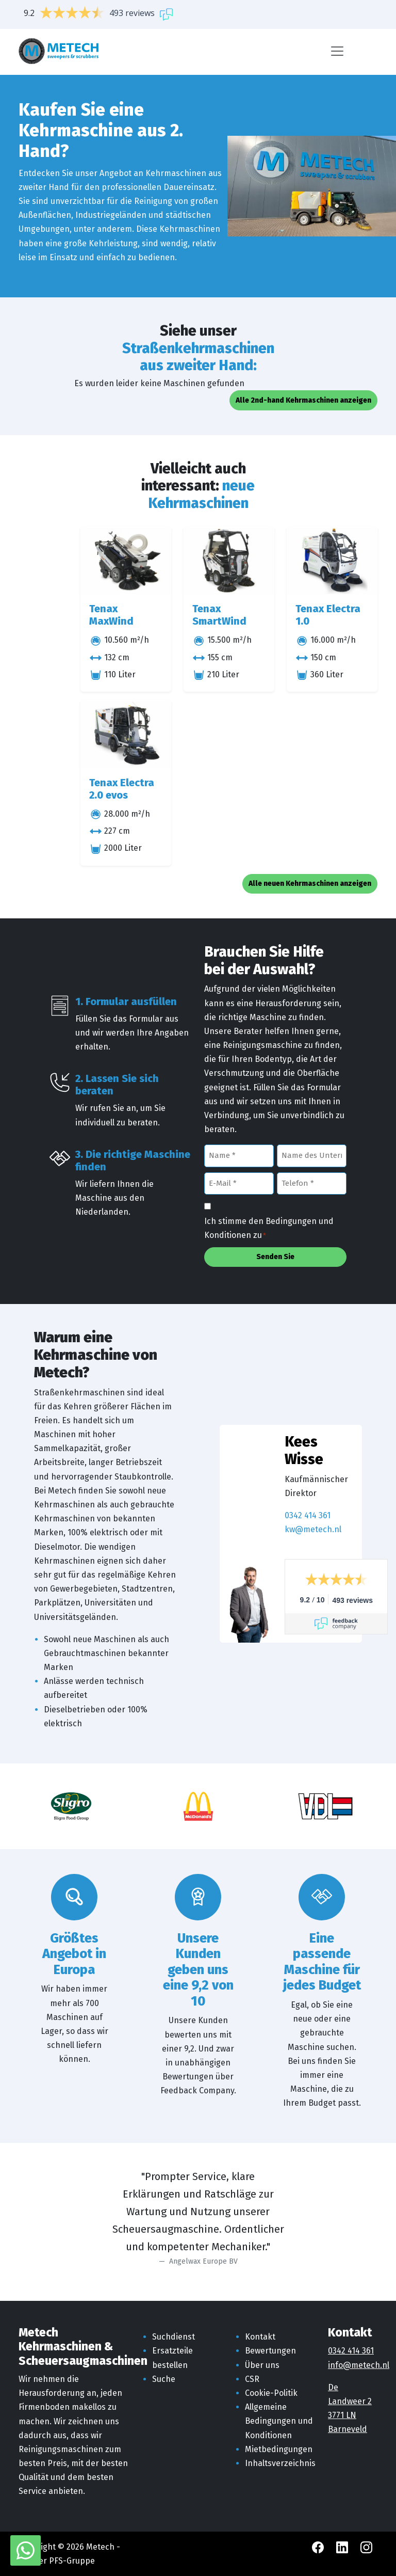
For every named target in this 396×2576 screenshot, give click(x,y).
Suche (163, 2379)
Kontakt (260, 2337)
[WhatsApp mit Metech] (25, 2550)
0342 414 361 (308, 1515)
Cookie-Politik (271, 2393)
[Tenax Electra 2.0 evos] (126, 734)
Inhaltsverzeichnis (280, 2463)
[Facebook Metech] (319, 2547)
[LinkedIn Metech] (343, 2547)
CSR (252, 2379)
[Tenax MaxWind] (126, 561)
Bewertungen (270, 2351)
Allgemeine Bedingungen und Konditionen (279, 2421)
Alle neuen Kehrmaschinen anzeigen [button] (310, 883)
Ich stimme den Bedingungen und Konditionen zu (269, 1229)
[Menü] (337, 51)
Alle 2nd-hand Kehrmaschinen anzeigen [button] (303, 400)
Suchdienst (173, 2337)
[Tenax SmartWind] (229, 561)
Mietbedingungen (278, 2449)
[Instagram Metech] (366, 2547)
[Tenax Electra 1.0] (332, 561)
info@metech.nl (358, 2365)
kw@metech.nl (313, 1529)
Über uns (262, 2365)
